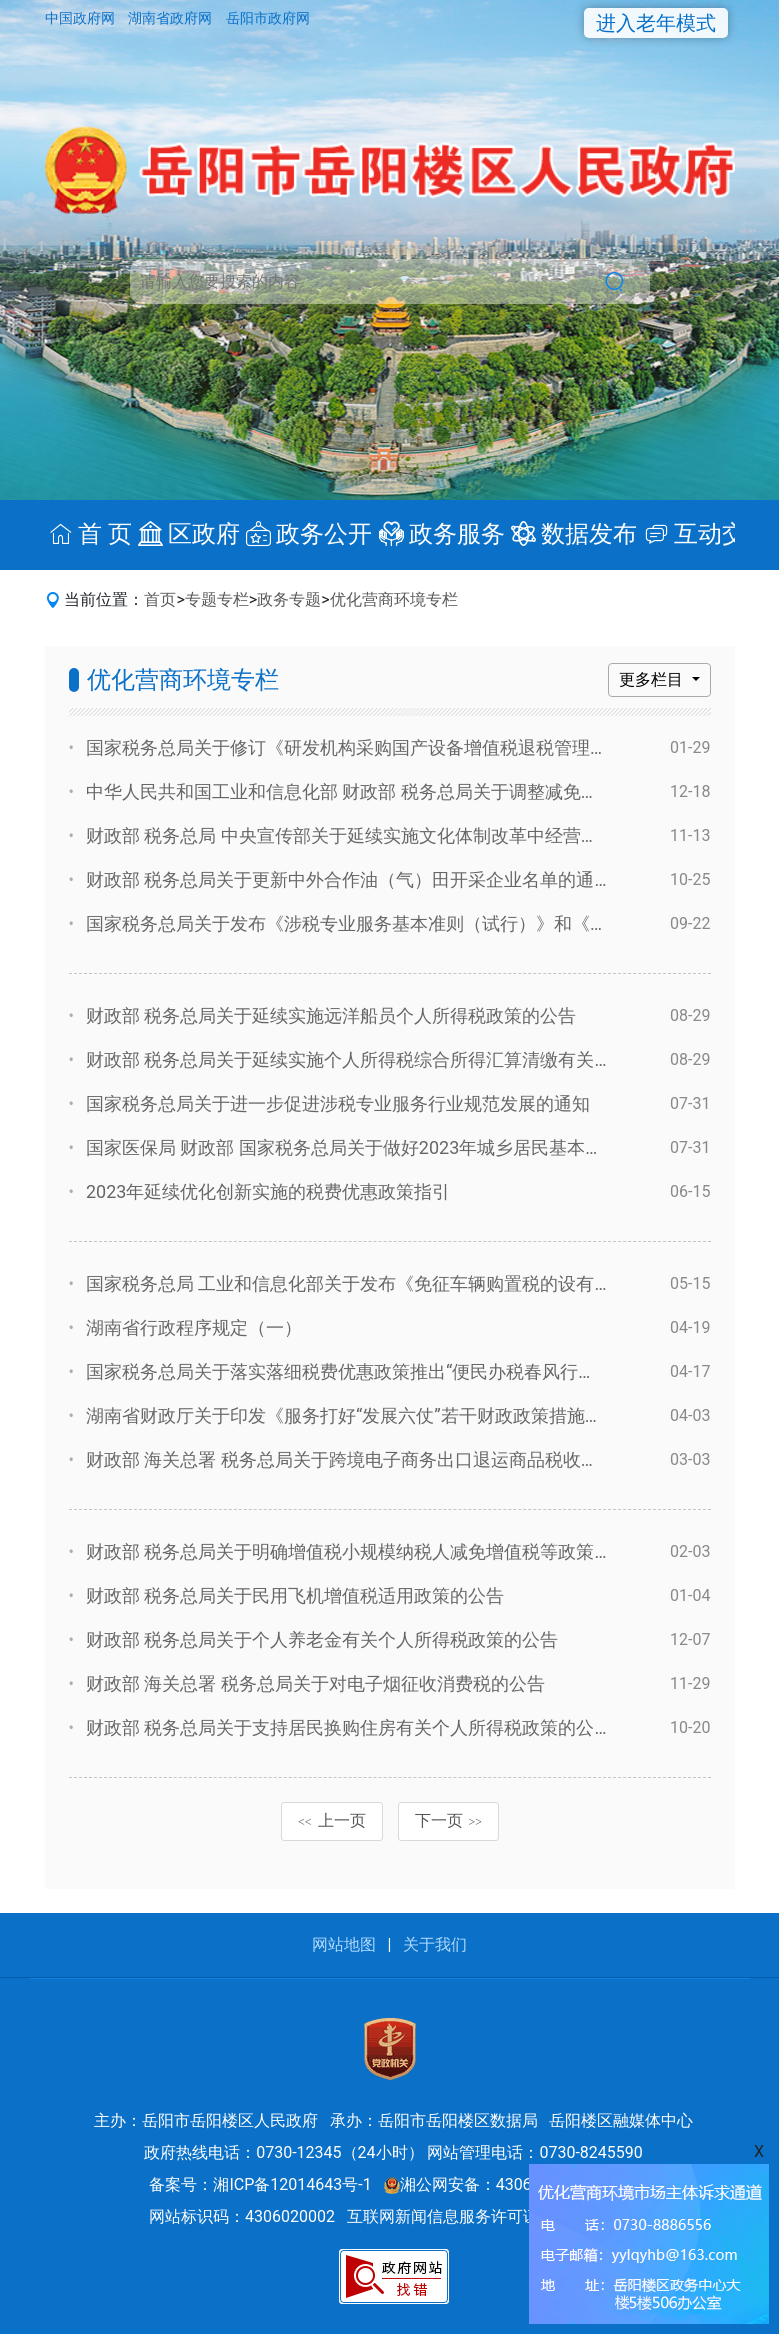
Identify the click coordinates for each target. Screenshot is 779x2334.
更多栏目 (653, 679)
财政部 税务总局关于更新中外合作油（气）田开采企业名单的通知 (349, 879)
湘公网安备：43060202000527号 (511, 2184)
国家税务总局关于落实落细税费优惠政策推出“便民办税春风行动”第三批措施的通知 (416, 1371)
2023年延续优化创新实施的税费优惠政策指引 (268, 1191)
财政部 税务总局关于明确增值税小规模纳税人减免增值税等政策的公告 (367, 1551)
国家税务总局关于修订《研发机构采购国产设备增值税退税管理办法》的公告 (392, 747)
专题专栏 (217, 599)
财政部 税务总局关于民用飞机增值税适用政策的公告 (295, 1595)
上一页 (332, 1820)
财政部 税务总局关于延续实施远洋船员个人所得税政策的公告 (331, 1015)
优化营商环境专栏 (394, 599)
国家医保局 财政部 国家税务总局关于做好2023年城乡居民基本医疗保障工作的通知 (416, 1147)
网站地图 (344, 1944)
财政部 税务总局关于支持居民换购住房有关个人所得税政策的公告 (349, 1727)
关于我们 (435, 1944)
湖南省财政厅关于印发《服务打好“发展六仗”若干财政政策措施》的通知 (371, 1415)
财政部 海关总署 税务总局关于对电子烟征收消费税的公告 (315, 1683)
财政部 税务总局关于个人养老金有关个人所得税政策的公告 (322, 1639)
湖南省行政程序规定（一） (194, 1327)
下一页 (449, 1820)
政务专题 (289, 599)
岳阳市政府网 (268, 18)
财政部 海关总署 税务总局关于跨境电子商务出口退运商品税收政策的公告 (378, 1459)
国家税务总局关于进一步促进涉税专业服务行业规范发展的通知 (338, 1103)
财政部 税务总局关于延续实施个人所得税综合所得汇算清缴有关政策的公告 (385, 1059)
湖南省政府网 (171, 18)
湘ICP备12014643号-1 (292, 2184)
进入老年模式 (656, 23)
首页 (160, 599)
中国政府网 (81, 18)
